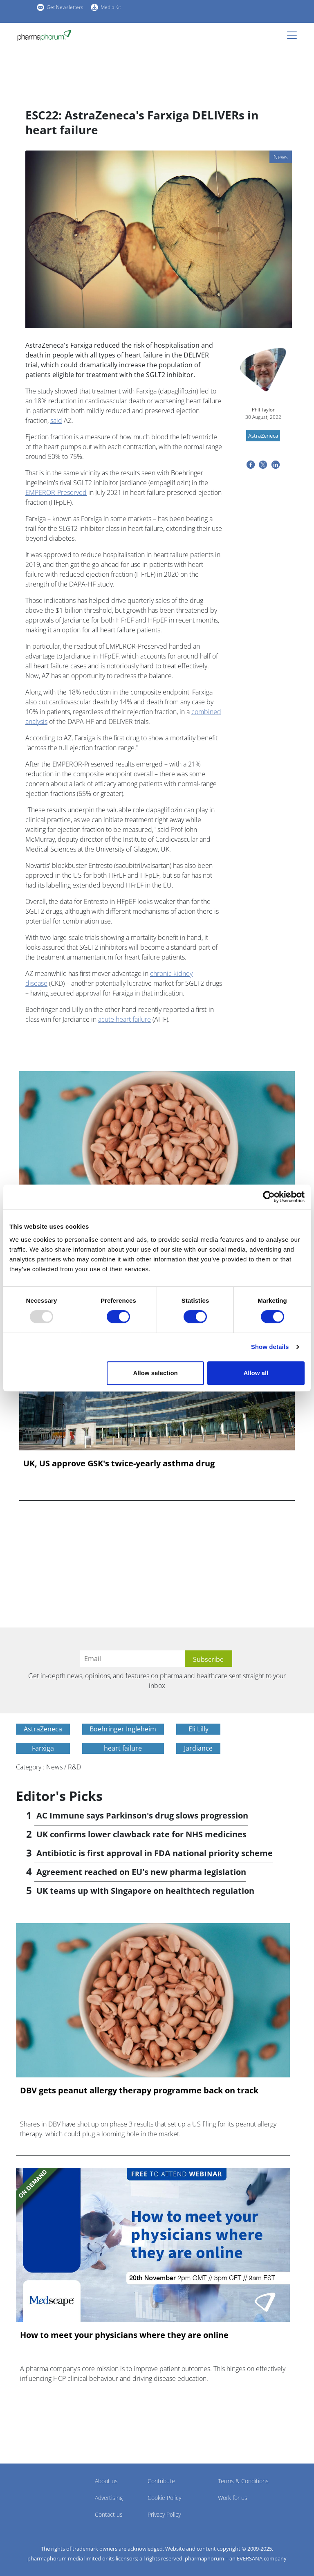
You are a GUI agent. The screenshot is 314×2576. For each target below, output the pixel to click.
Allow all (255, 1372)
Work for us (232, 2498)
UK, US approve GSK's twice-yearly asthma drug (119, 1463)
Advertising (109, 2498)
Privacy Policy (164, 2514)
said (56, 420)
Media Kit (111, 7)
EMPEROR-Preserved (56, 492)
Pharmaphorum (38, 2493)
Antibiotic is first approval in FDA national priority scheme (154, 1853)
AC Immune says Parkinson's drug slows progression (142, 1815)
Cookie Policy (164, 2498)
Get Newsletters (65, 7)
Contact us (109, 2514)
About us (106, 2481)
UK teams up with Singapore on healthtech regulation (145, 1890)
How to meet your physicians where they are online (124, 2335)
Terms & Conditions (243, 2481)
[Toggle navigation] (294, 35)
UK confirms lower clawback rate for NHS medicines (141, 1834)
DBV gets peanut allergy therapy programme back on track (139, 2090)
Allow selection (155, 1372)
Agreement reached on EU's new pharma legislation (141, 1871)
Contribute (161, 2481)
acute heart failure (124, 1019)
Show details (270, 1346)
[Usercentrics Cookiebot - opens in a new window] (269, 1197)
